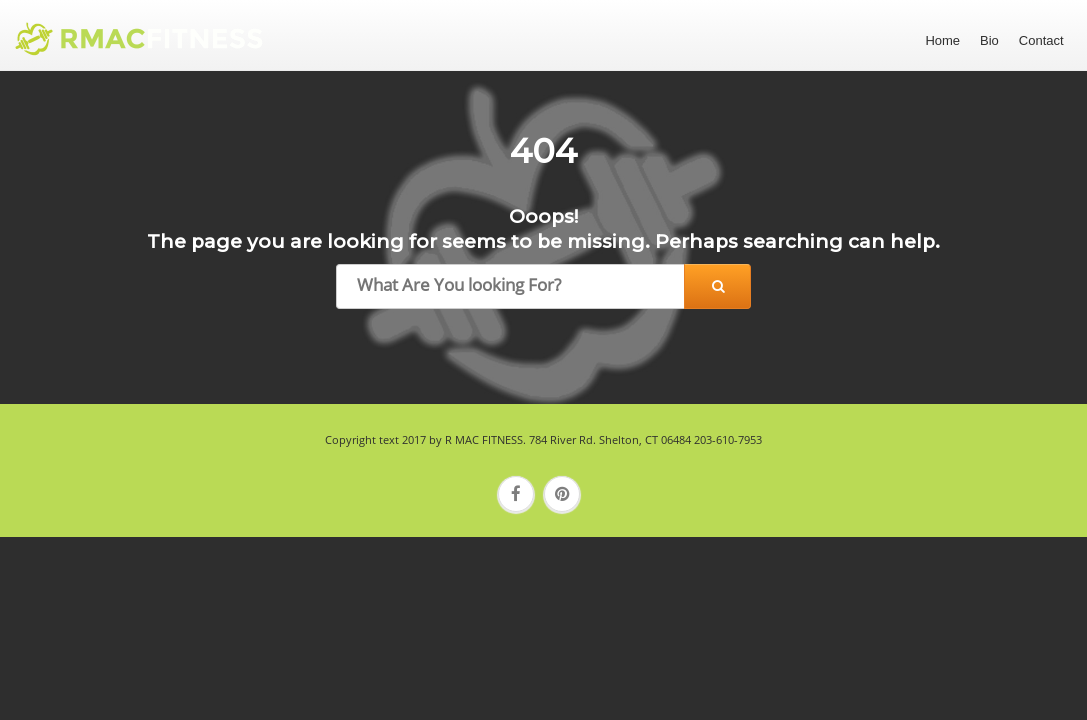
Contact (1041, 40)
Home (942, 40)
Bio (989, 40)
